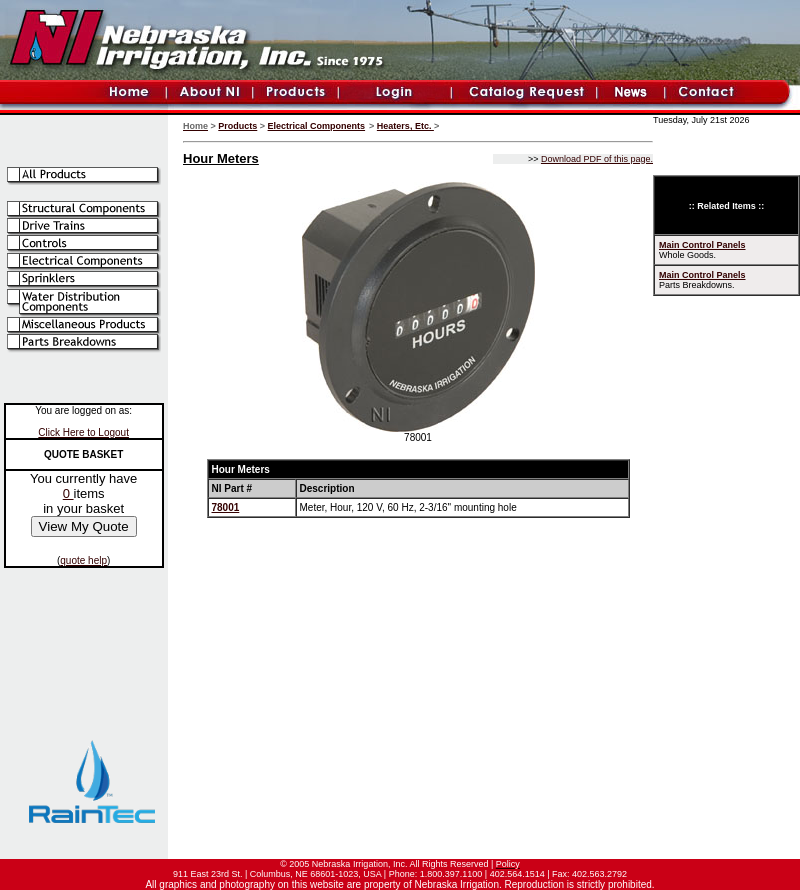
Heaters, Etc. (405, 126)
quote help (83, 560)
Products (237, 126)
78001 (226, 507)
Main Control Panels (702, 245)
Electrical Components (317, 126)
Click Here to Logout (83, 432)
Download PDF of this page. (597, 159)
